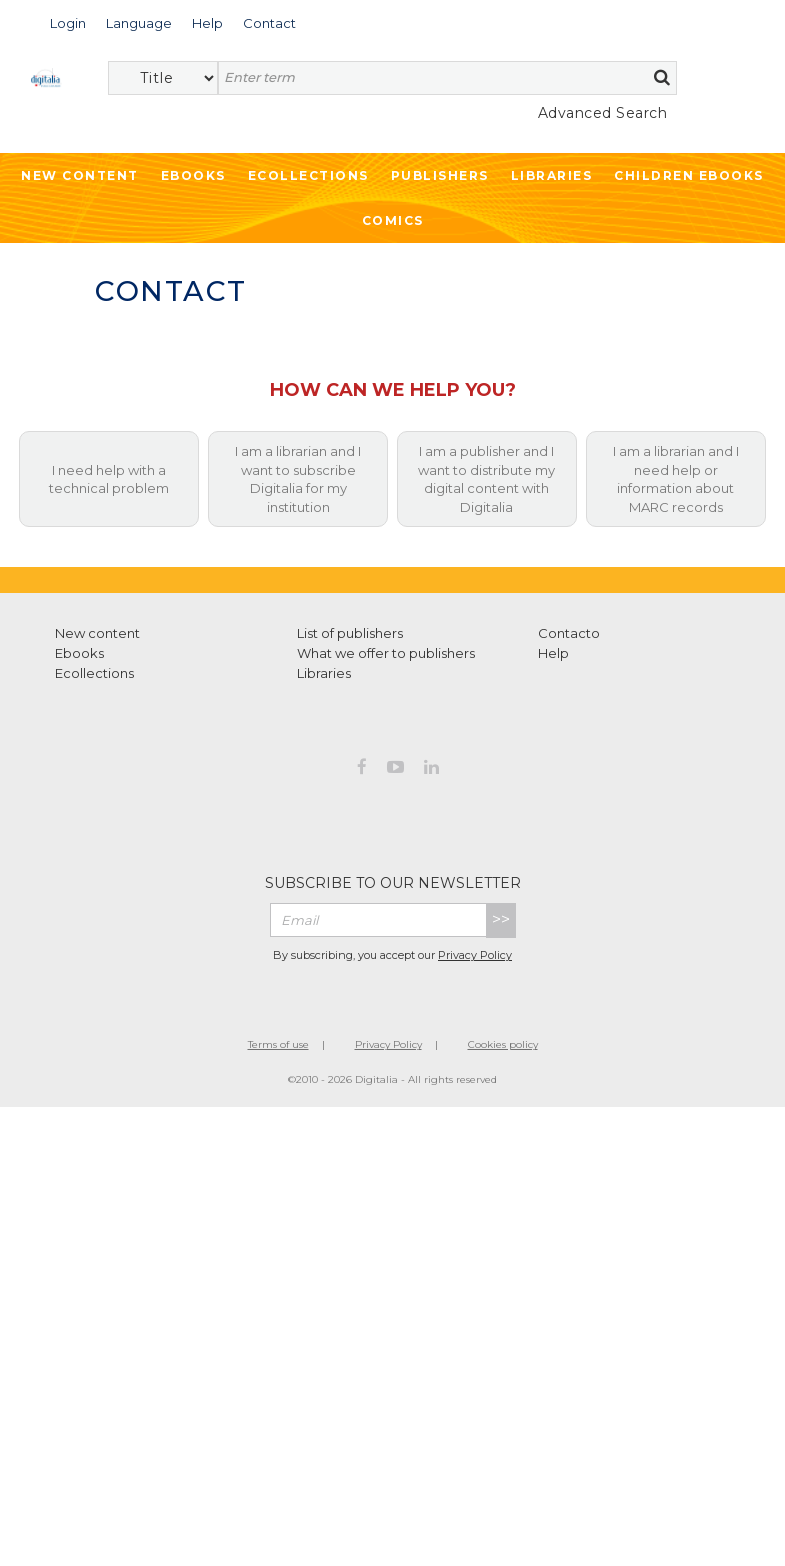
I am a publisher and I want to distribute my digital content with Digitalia (486, 479)
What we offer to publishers (386, 653)
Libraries (552, 175)
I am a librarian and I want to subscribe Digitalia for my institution (298, 479)
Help (553, 653)
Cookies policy (503, 1044)
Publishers (440, 175)
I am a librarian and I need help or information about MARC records (676, 479)
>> (501, 919)
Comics (393, 220)
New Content (80, 175)
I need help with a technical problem (109, 479)
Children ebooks (689, 175)
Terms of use (278, 1044)
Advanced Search (603, 113)
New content (97, 633)
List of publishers (350, 633)
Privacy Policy (475, 955)
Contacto (569, 633)
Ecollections (308, 175)
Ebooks (193, 175)
